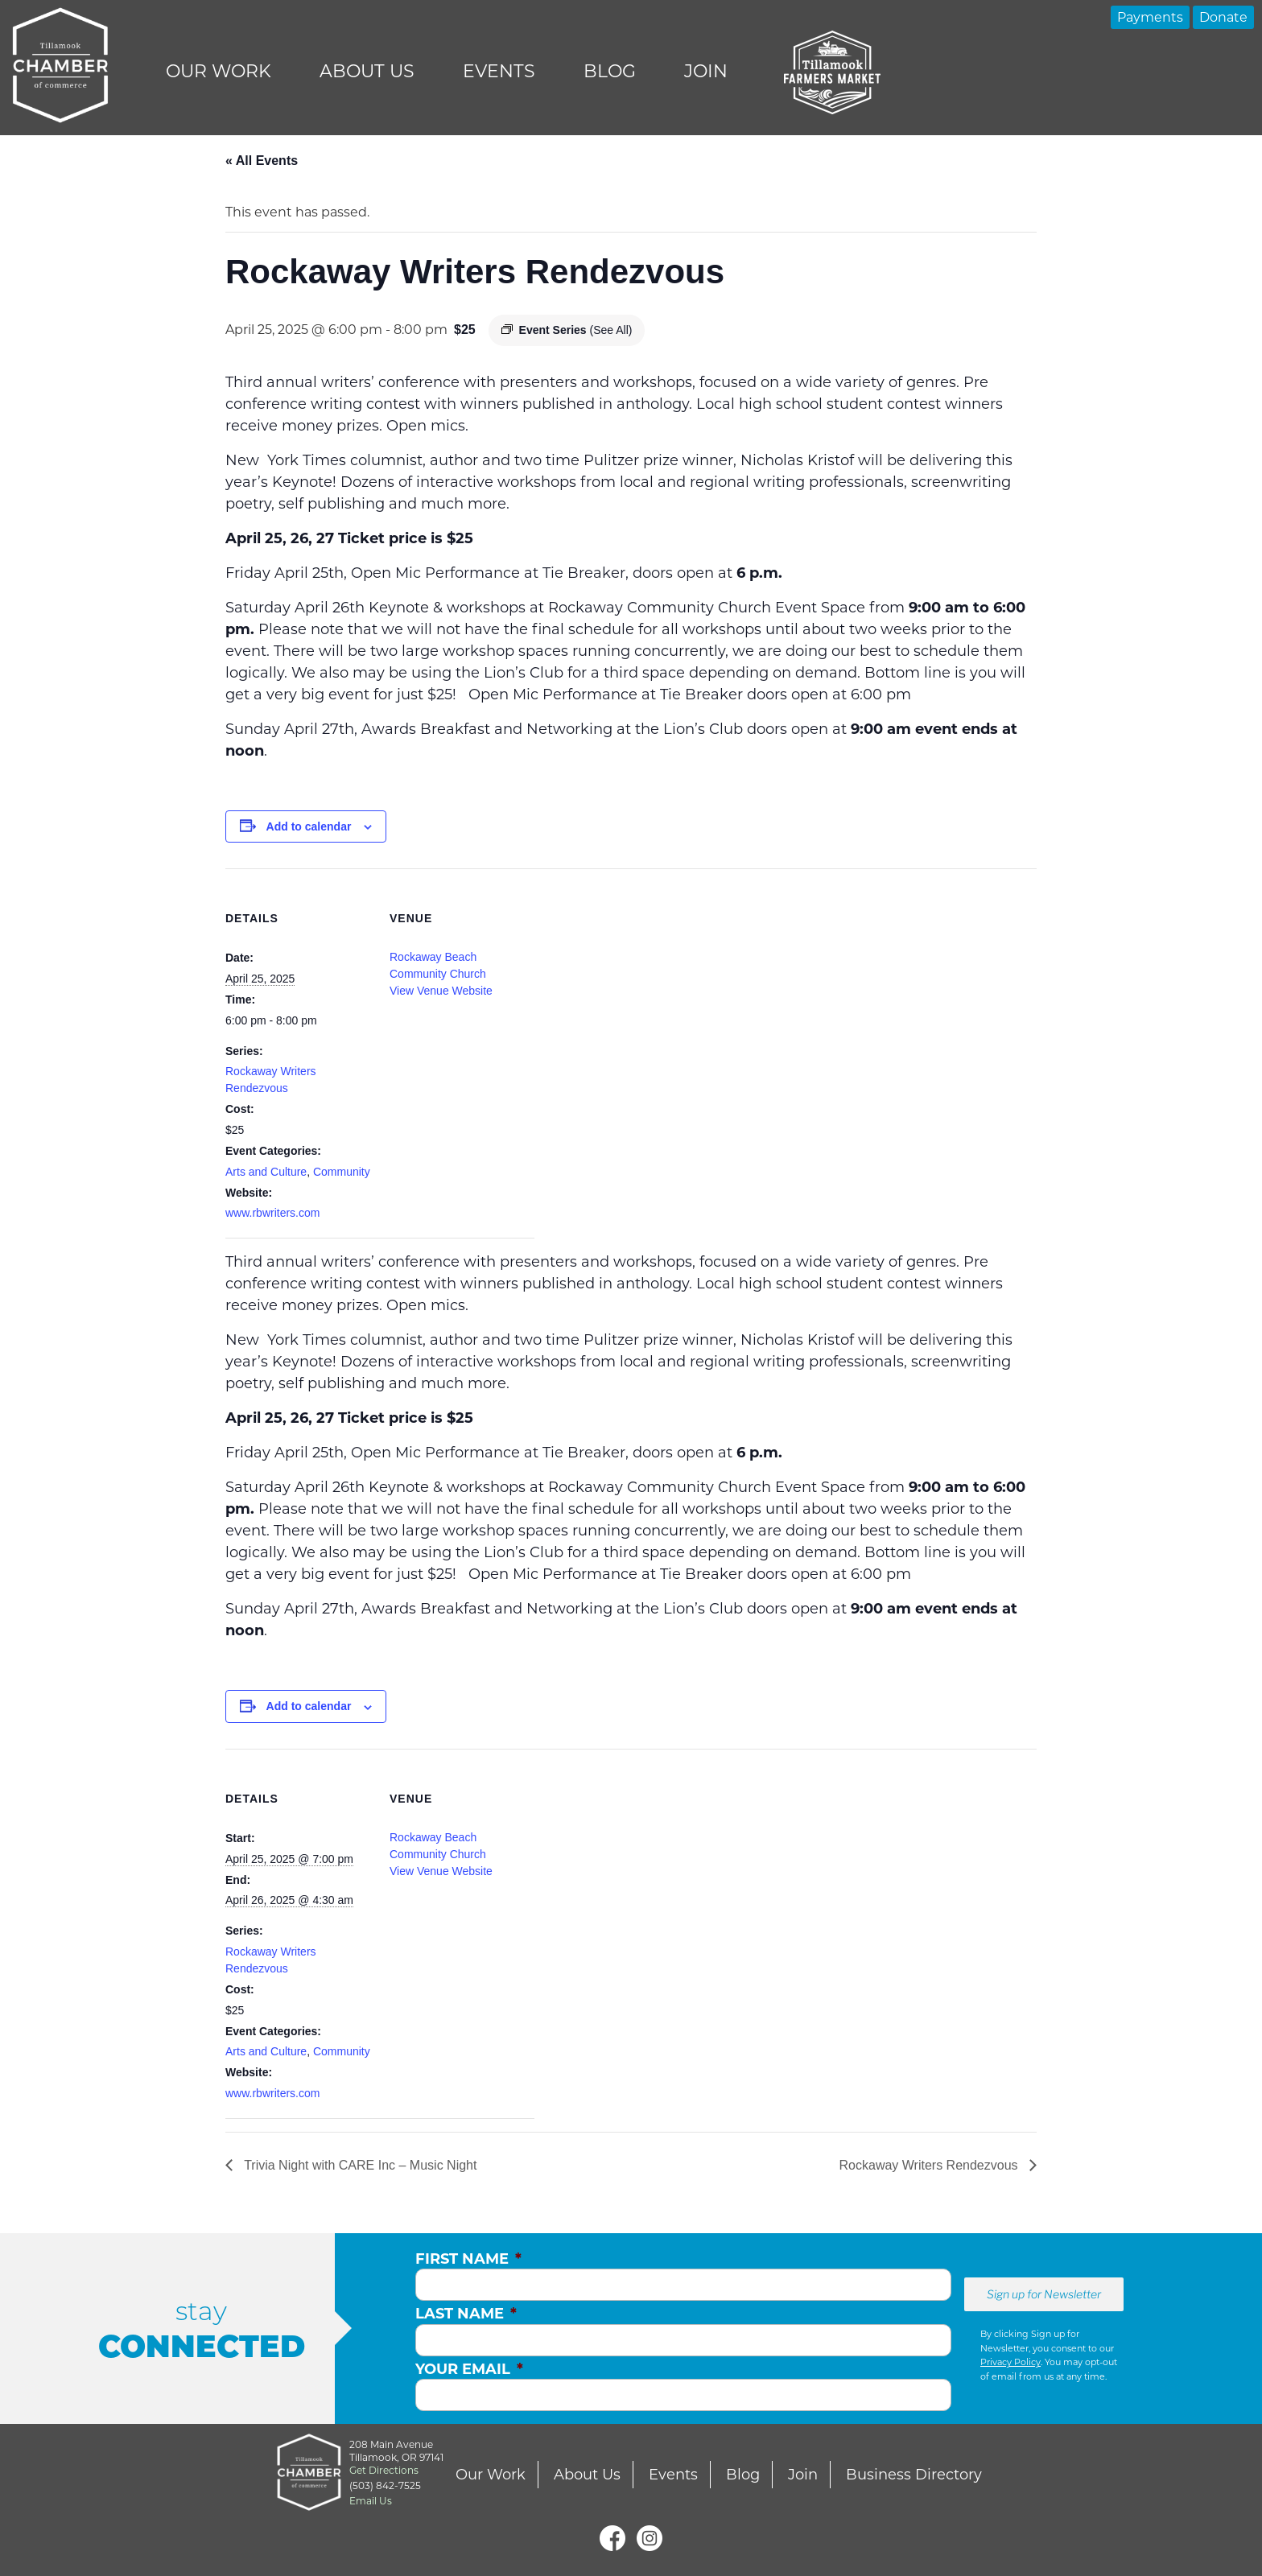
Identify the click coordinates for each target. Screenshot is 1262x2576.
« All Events (261, 160)
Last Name (466, 2314)
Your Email (469, 2369)
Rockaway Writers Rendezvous (930, 2165)
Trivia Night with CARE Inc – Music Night (358, 2165)
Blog (610, 71)
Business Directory (914, 2474)
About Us (367, 71)
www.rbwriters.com (272, 1212)
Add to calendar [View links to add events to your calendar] (309, 826)
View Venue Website (441, 990)
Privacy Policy (1010, 2362)
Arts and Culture (266, 1171)
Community (341, 1171)
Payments (1150, 17)
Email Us (370, 2501)
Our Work (218, 71)
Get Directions (384, 2470)
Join (706, 71)
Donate (1223, 17)
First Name (468, 2259)
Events (499, 71)
